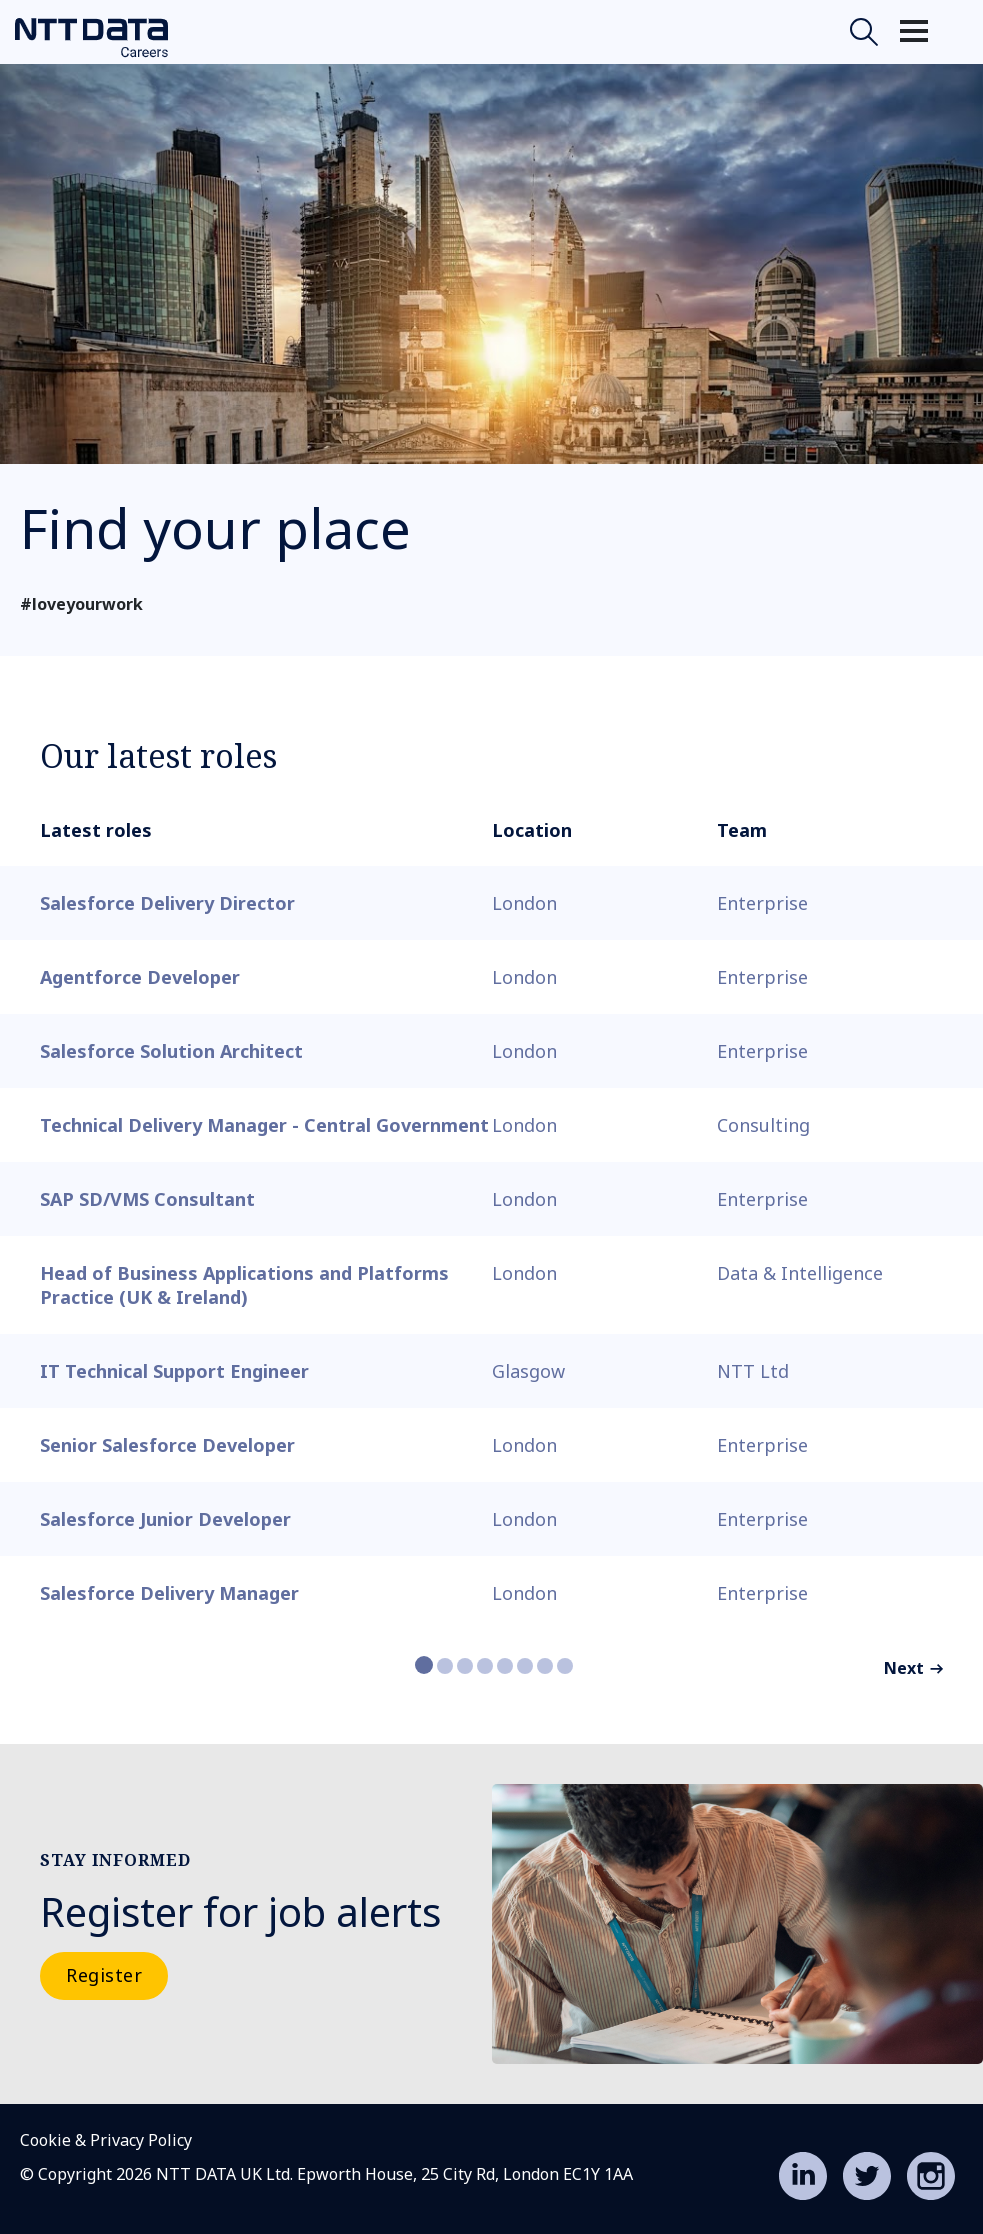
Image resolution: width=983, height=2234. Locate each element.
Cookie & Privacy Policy (106, 2140)
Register (104, 1975)
